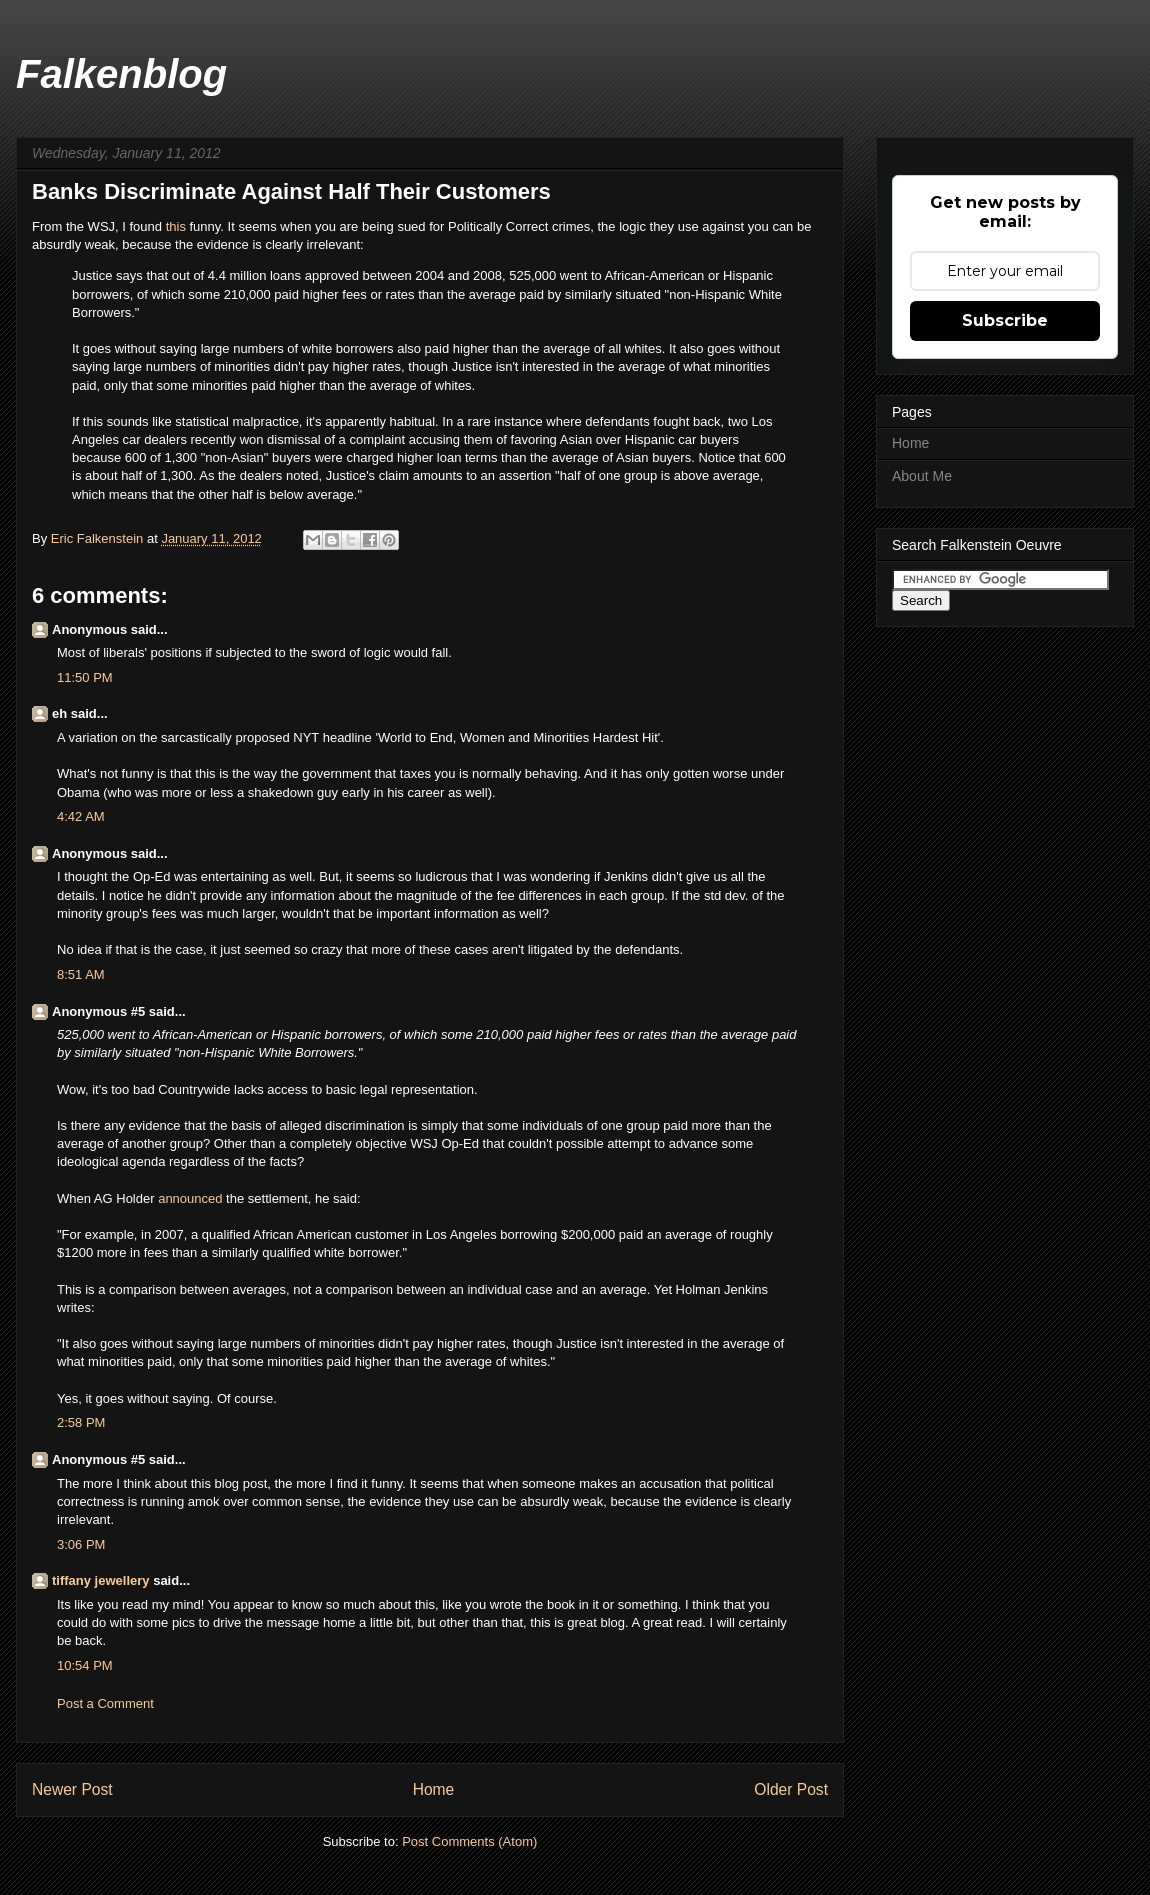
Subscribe (1005, 320)
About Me (922, 476)
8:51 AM (81, 974)
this (178, 226)
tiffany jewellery (101, 1580)
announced (190, 1198)
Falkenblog (121, 74)
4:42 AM (81, 816)
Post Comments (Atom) (469, 1841)
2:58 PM (81, 1422)
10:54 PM (85, 1665)
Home (434, 1789)
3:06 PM (81, 1544)
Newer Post (72, 1789)
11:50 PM (85, 677)
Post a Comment (105, 1703)
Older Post (791, 1789)
